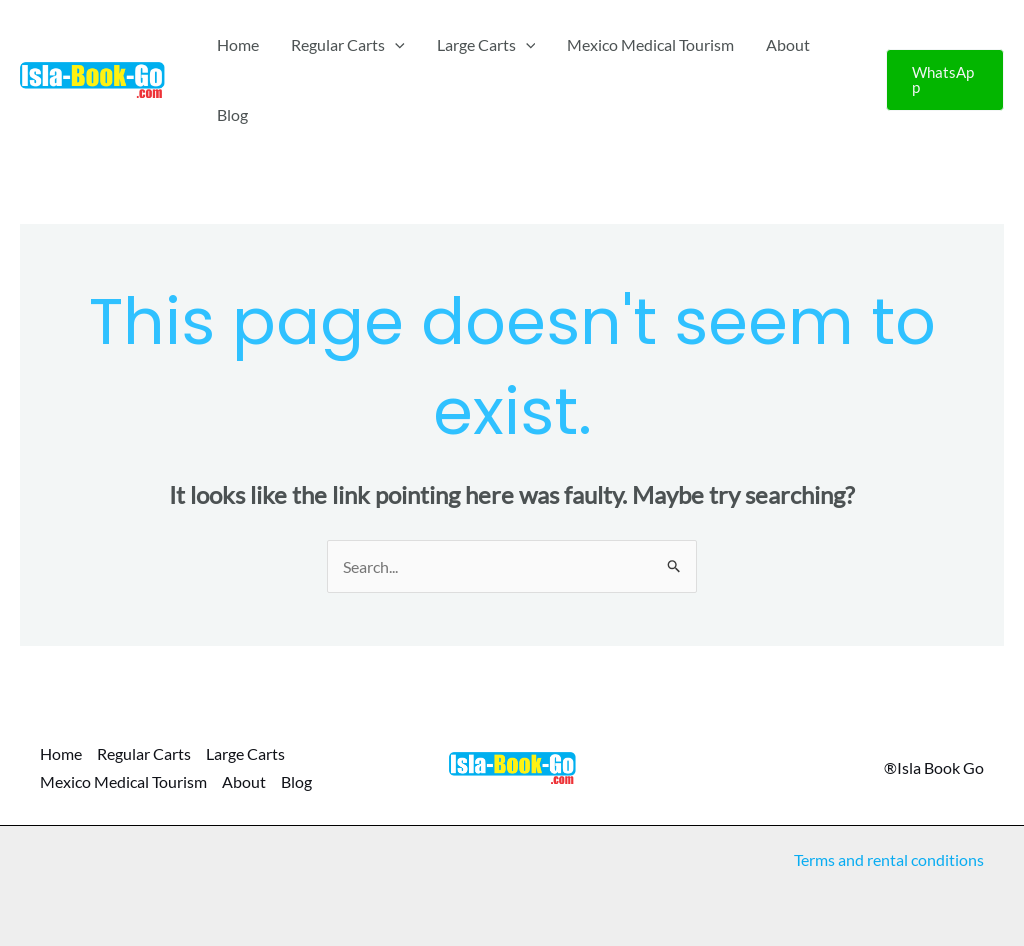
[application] (395, 45)
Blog (232, 114)
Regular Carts (348, 45)
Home (238, 44)
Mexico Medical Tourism (650, 44)
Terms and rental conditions (889, 859)
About (788, 44)
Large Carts (486, 45)
